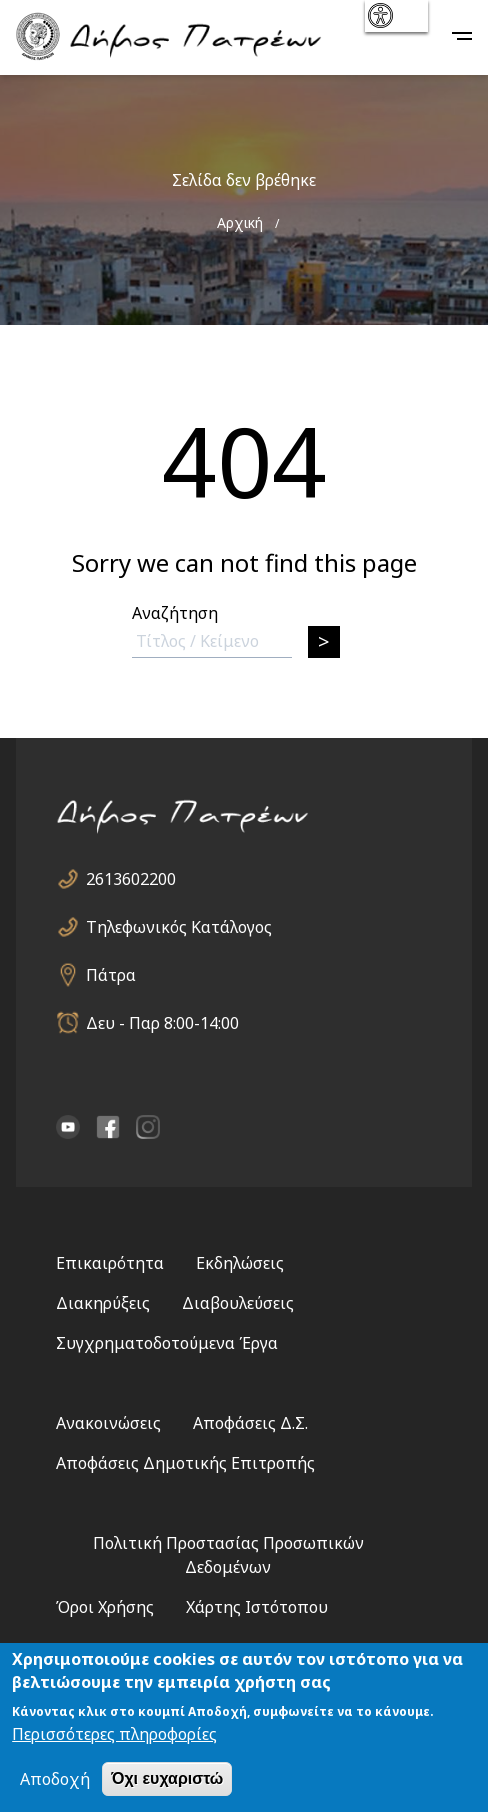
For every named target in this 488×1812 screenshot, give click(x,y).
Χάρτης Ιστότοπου (257, 1607)
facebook (108, 1127)
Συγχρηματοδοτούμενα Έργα (167, 1343)
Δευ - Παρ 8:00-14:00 (162, 1023)
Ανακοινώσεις (108, 1423)
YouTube (68, 1127)
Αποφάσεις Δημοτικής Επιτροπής (185, 1463)
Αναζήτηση (175, 613)
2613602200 (131, 879)
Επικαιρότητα (110, 1263)
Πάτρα (111, 975)
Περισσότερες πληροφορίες (114, 1734)
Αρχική (240, 222)
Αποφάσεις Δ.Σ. (250, 1423)
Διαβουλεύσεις (238, 1303)
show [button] (394, 16)
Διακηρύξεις (103, 1303)
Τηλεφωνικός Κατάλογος (179, 927)
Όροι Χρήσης (105, 1607)
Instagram (148, 1127)
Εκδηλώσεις (240, 1263)
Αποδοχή (55, 1779)
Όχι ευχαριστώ (167, 1778)
